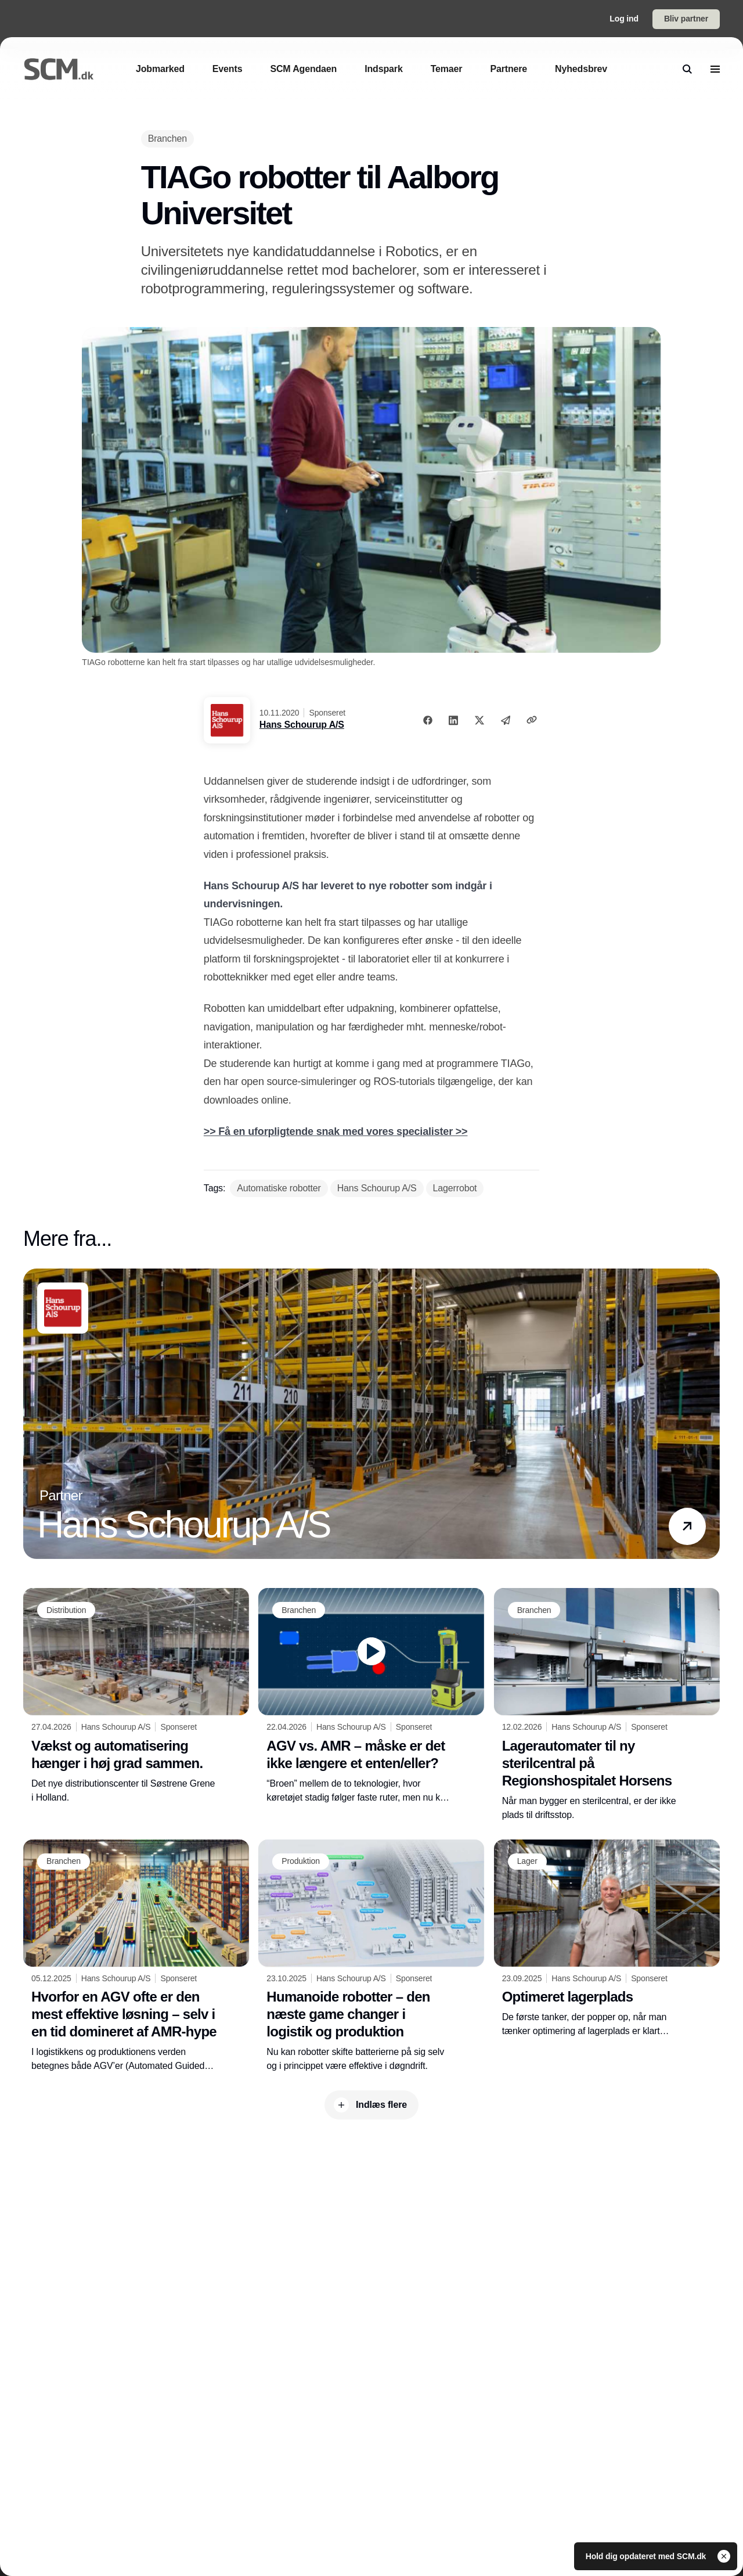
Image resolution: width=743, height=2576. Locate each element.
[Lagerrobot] (455, 1188)
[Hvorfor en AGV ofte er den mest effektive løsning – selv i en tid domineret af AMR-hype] (136, 1956)
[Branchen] (167, 138)
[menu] (715, 69)
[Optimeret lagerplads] (607, 1939)
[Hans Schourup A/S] (377, 1188)
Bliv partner (686, 18)
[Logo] (58, 69)
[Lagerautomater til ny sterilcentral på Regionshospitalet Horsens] (607, 1705)
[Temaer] (447, 69)
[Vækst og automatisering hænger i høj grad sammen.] (136, 1696)
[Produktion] (300, 1861)
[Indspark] (383, 69)
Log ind (624, 18)
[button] (687, 1526)
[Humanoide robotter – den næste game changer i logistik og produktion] (371, 1956)
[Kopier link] (531, 720)
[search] (687, 69)
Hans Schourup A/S (301, 725)
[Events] (227, 69)
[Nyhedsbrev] (581, 69)
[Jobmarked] (160, 69)
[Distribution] (66, 1610)
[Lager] (527, 1861)
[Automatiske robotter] (278, 1188)
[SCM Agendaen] (303, 69)
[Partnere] (508, 69)
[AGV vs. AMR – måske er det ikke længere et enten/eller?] (371, 1696)
